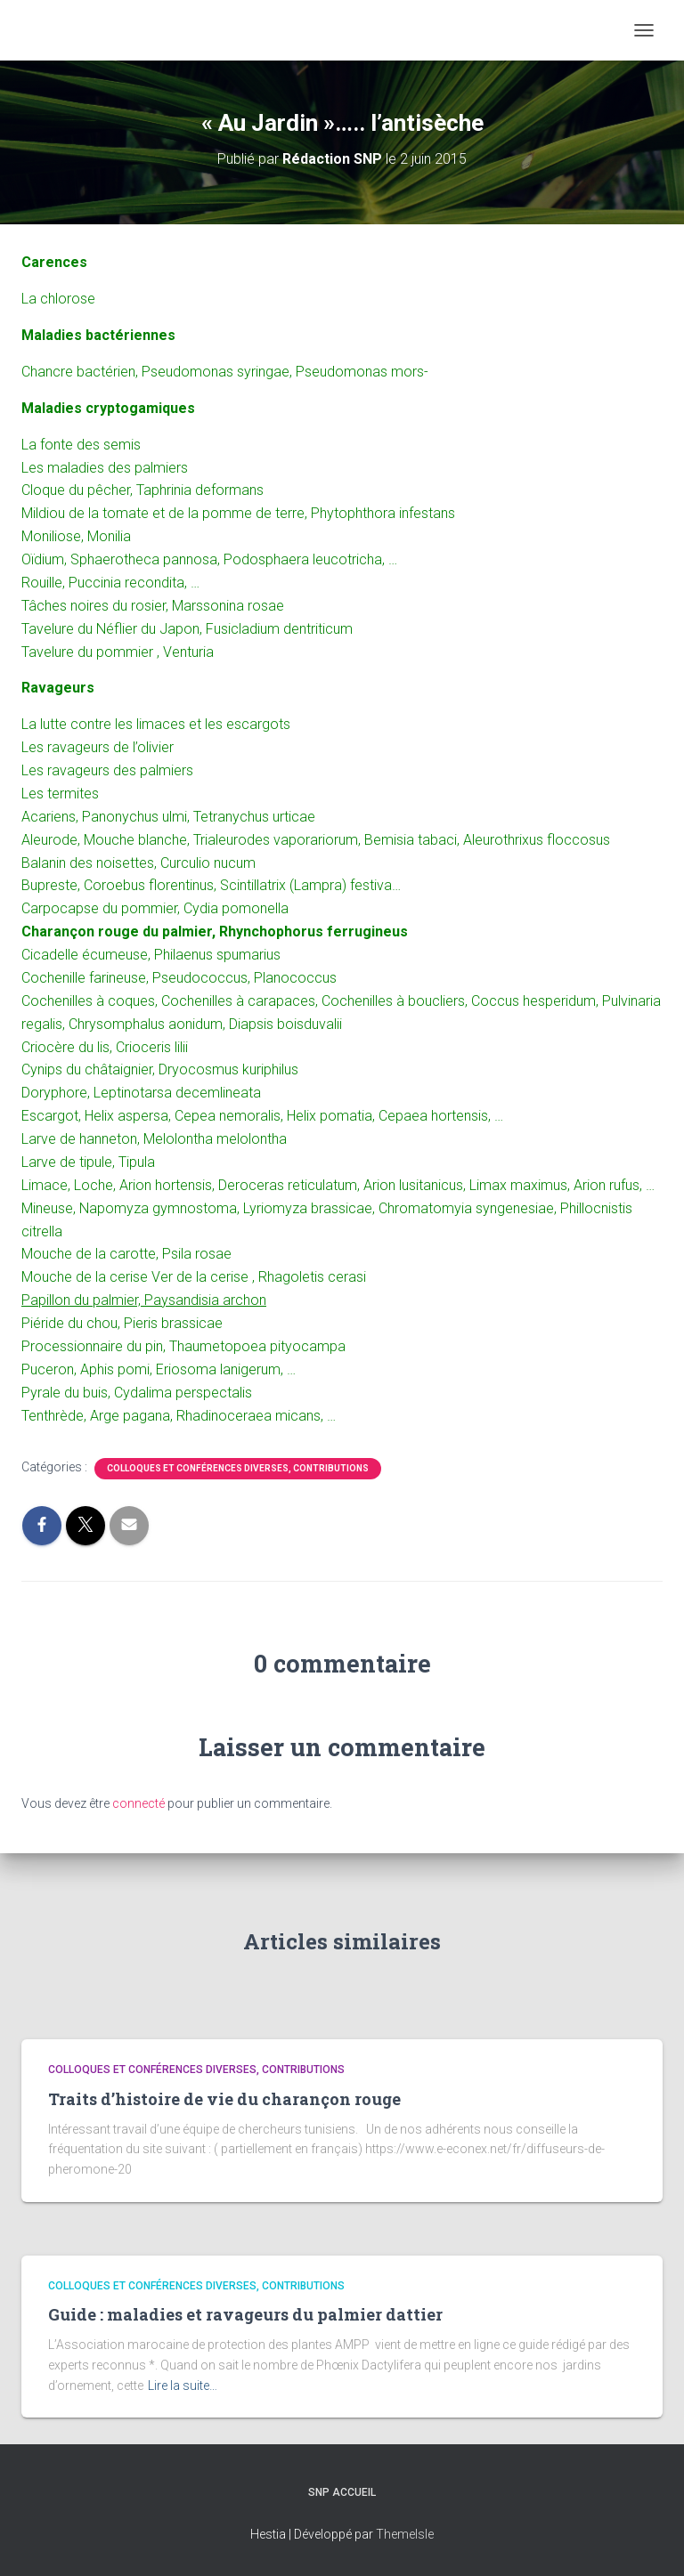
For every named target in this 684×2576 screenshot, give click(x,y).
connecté (138, 1803)
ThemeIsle (405, 2534)
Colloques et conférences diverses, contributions (238, 1468)
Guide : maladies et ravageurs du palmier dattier (245, 2314)
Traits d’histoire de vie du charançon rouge (224, 2099)
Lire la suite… (182, 2385)
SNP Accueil (342, 2492)
